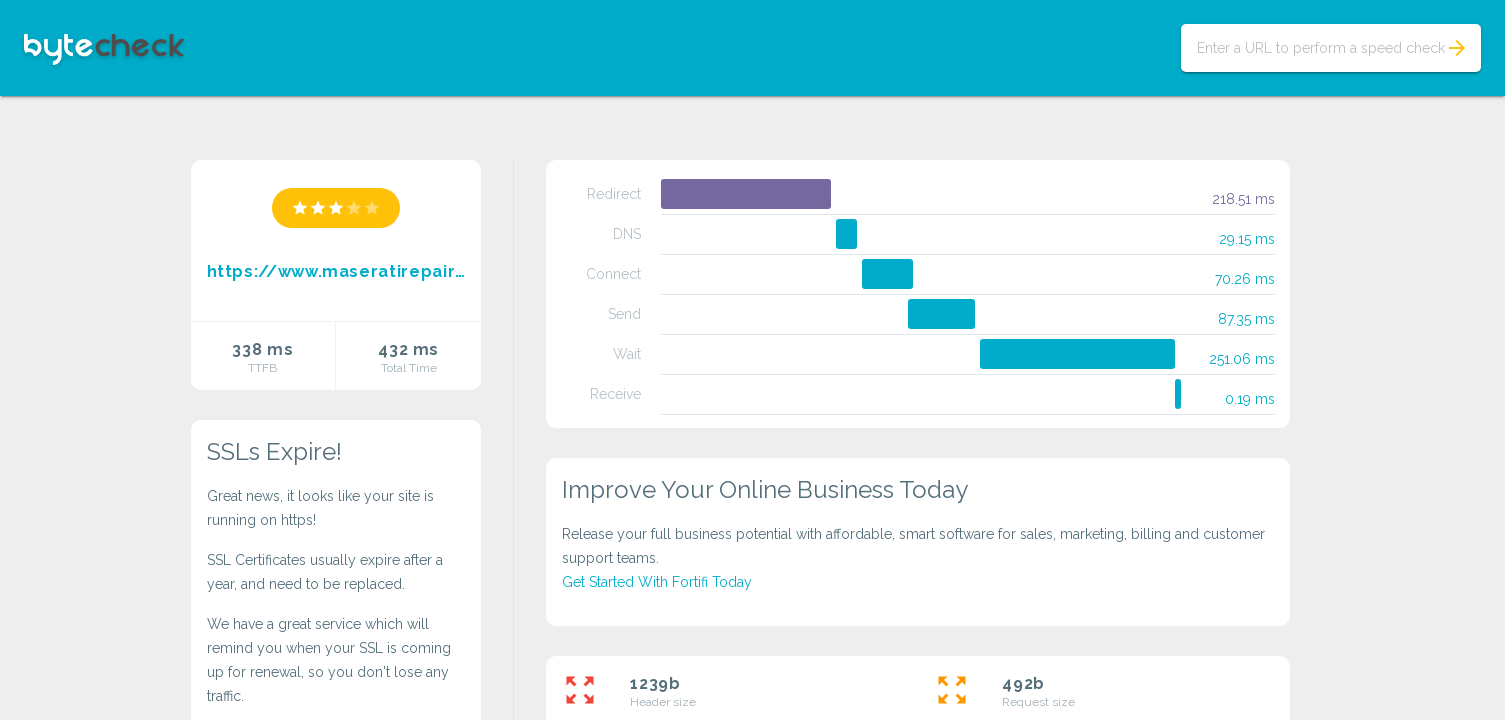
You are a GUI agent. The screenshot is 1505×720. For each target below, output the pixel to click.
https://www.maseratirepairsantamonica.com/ (336, 271)
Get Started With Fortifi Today (657, 582)
